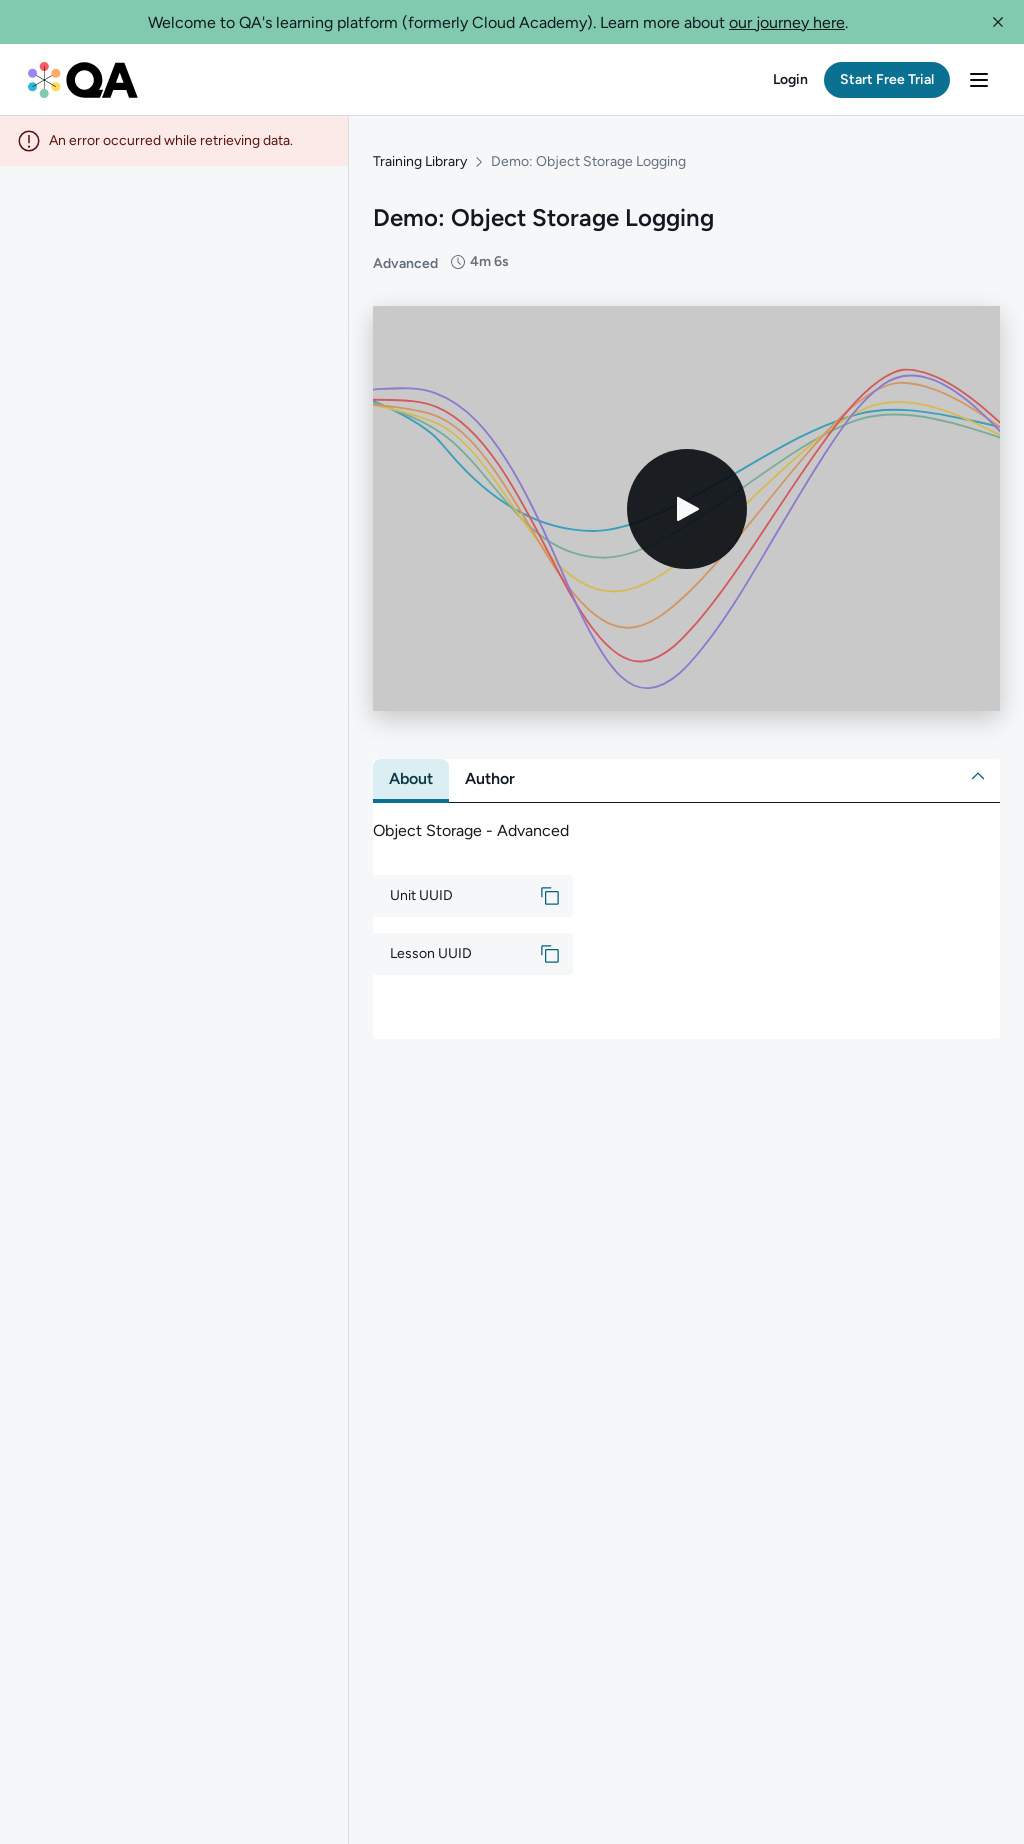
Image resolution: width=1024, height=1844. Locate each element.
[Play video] (687, 507)
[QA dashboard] (83, 80)
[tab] (411, 778)
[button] (998, 22)
